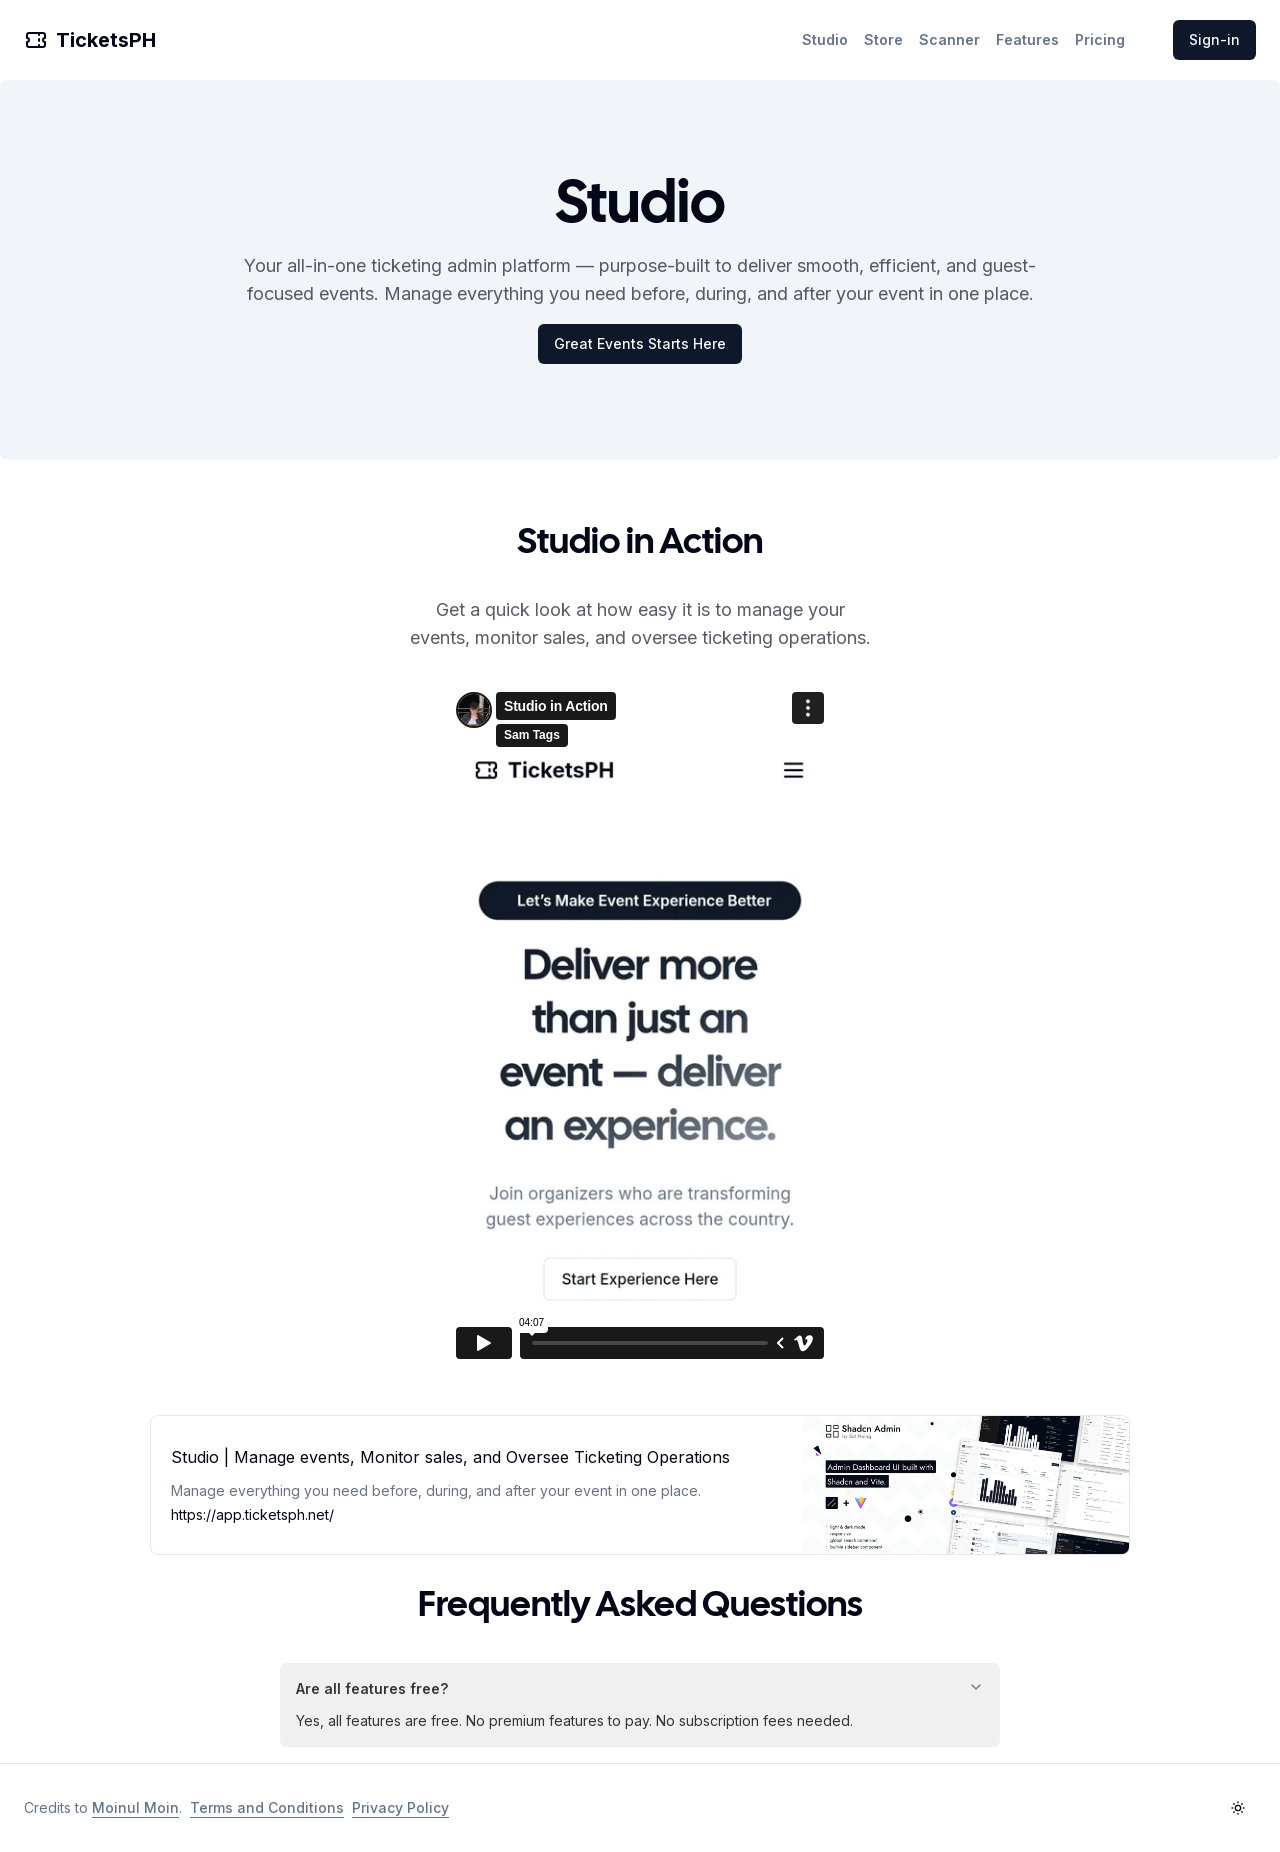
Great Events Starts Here (640, 343)
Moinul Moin (135, 1807)
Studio (825, 39)
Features (1027, 39)
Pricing (1100, 39)
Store (883, 39)
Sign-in (1214, 39)
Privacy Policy (400, 1807)
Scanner (949, 39)
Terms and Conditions (267, 1807)
